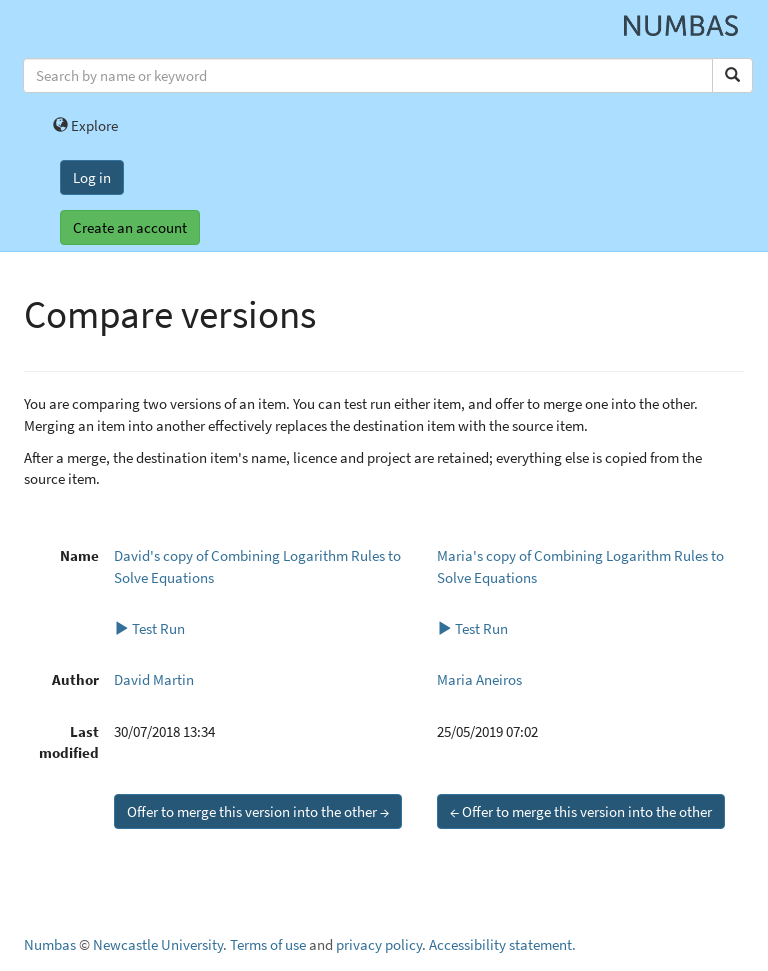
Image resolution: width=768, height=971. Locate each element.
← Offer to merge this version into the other (581, 811)
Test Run (149, 628)
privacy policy (379, 944)
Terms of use (268, 944)
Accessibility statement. (502, 944)
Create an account (130, 227)
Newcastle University (158, 944)
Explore (85, 125)
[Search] (732, 75)
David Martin (154, 679)
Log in (92, 177)
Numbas (50, 944)
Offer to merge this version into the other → (258, 811)
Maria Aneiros (479, 679)
